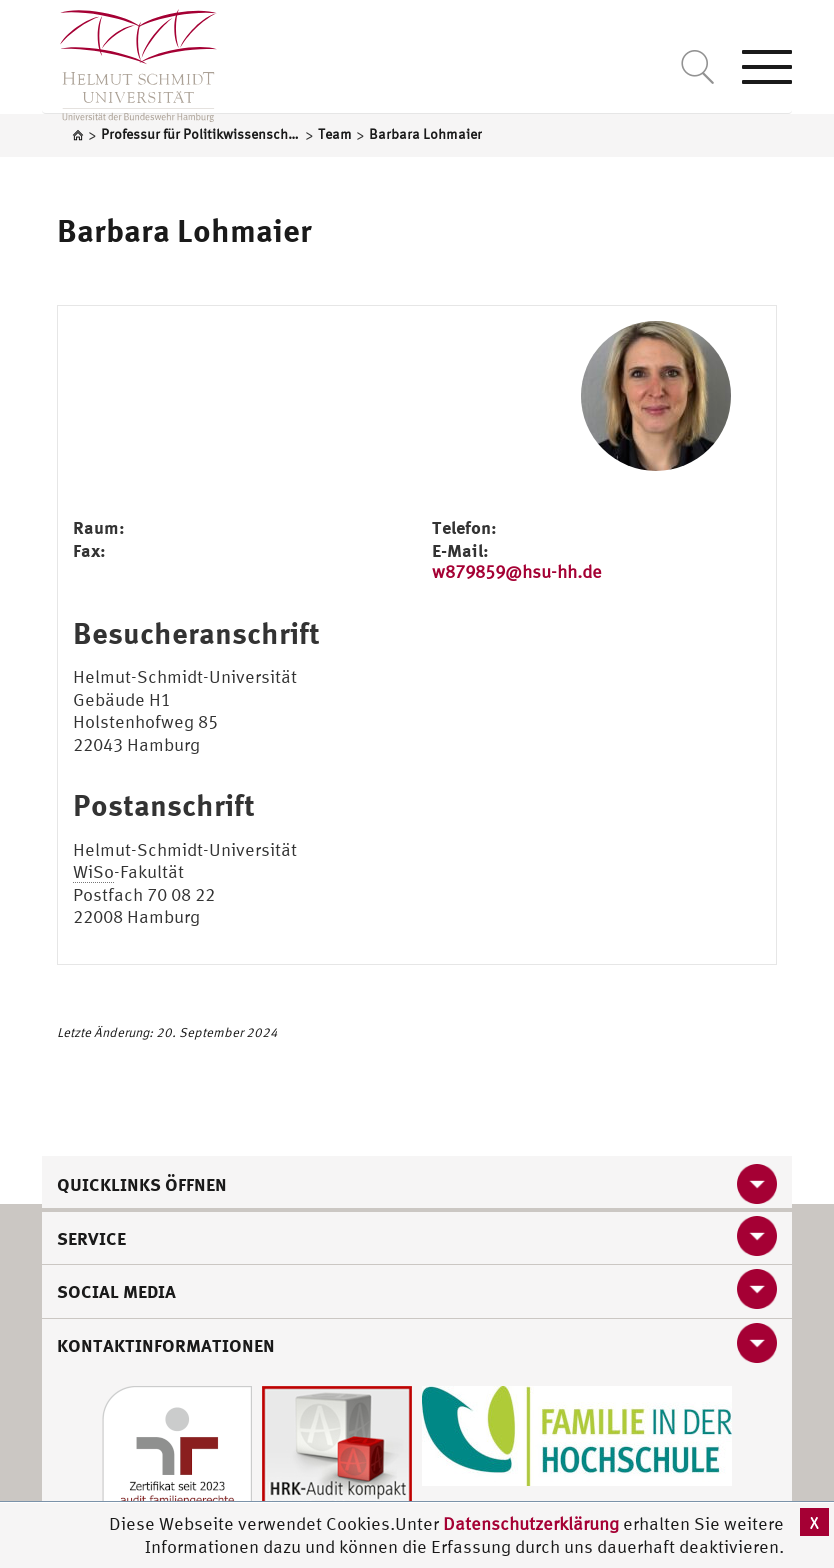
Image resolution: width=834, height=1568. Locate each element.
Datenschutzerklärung (531, 1523)
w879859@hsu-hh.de (517, 571)
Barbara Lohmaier (184, 230)
